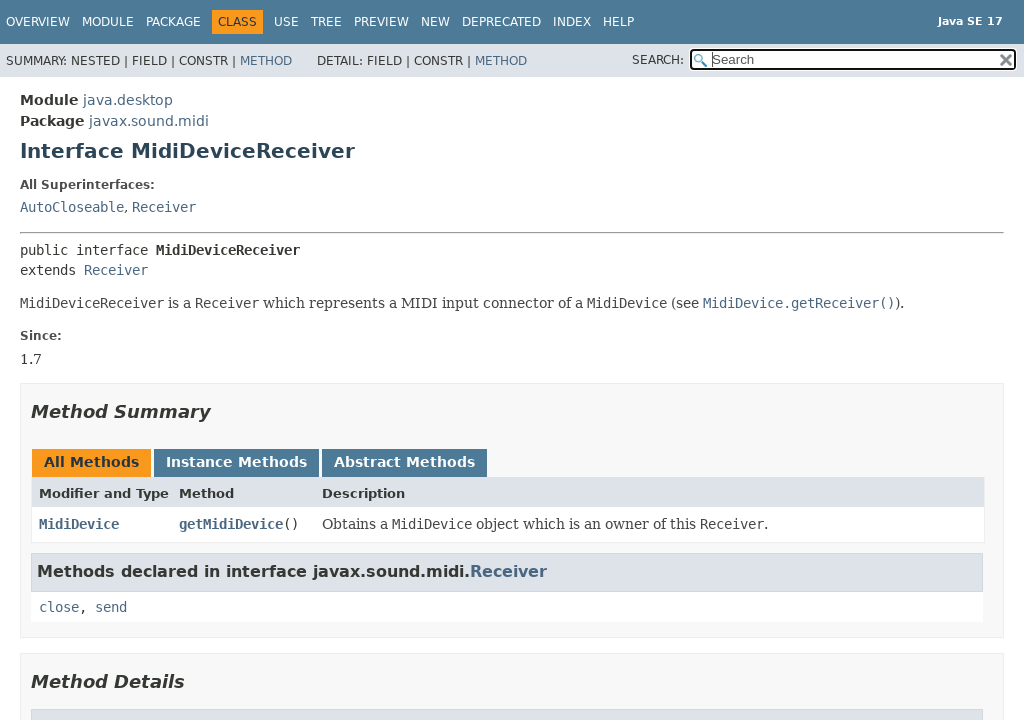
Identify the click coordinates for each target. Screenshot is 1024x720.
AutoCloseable (72, 207)
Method (266, 61)
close (59, 607)
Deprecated (501, 22)
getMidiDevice (231, 524)
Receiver (164, 207)
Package (173, 22)
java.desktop (128, 100)
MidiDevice (79, 524)
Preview (381, 22)
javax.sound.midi (149, 121)
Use (286, 22)
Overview (38, 22)
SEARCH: (658, 60)
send (111, 607)
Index (572, 22)
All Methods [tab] (91, 462)
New (435, 22)
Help (618, 22)
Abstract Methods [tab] (404, 462)
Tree (326, 22)
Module (108, 22)
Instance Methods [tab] (236, 462)
